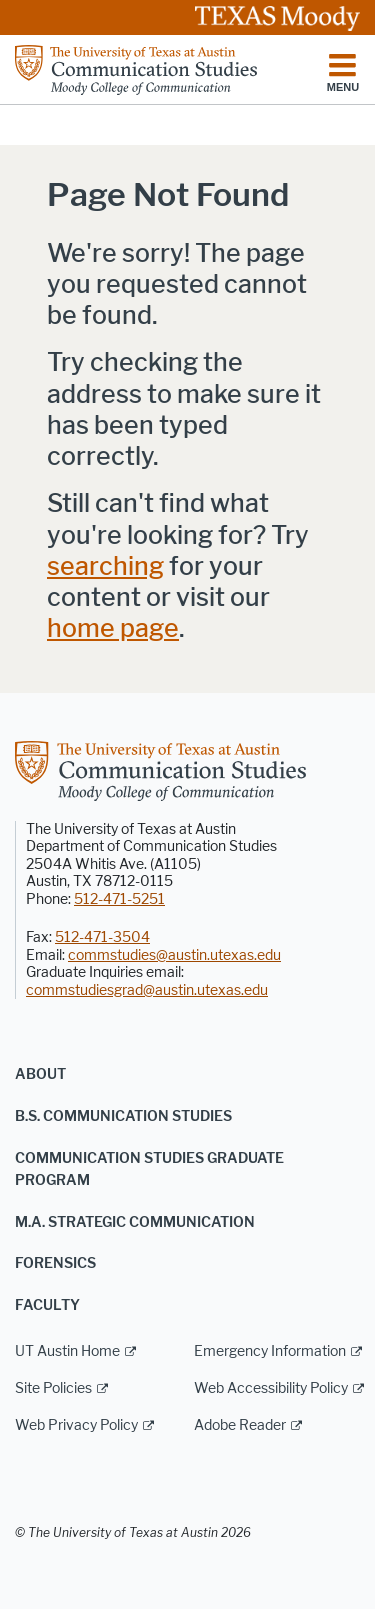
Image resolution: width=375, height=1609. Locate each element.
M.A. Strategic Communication (135, 1222)
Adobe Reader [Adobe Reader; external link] (240, 1425)
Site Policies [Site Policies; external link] (53, 1388)
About (40, 1074)
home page (113, 628)
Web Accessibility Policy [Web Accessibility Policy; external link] (271, 1388)
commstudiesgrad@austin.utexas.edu (147, 990)
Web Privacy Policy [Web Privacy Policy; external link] (76, 1425)
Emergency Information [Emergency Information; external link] (270, 1351)
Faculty (47, 1305)
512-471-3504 (102, 937)
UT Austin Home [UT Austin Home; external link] (67, 1351)
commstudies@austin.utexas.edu (174, 955)
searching (105, 566)
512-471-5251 (119, 899)
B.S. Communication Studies (123, 1116)
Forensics (55, 1263)
